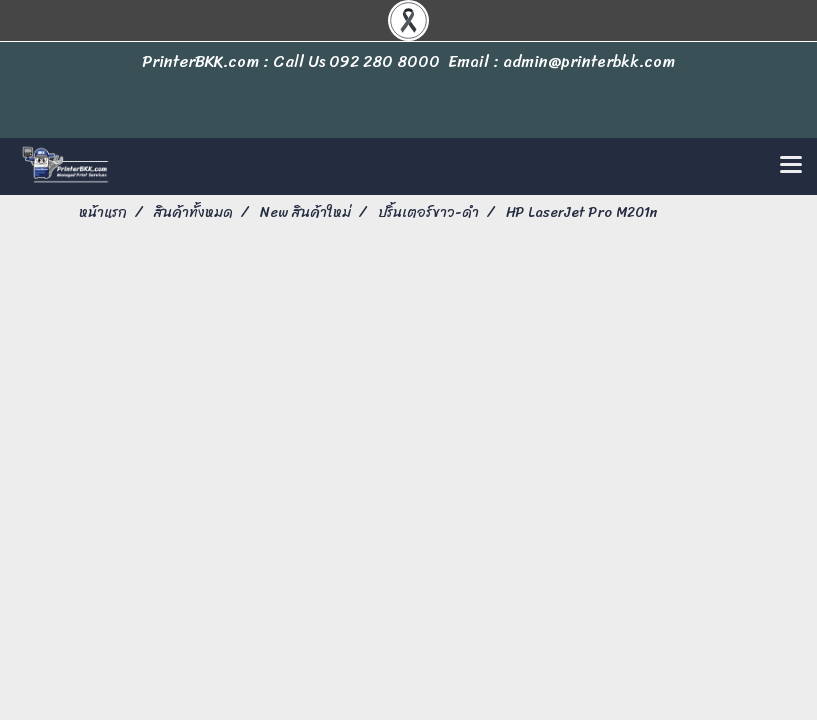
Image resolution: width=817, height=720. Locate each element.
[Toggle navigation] (791, 166)
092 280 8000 (384, 61)
